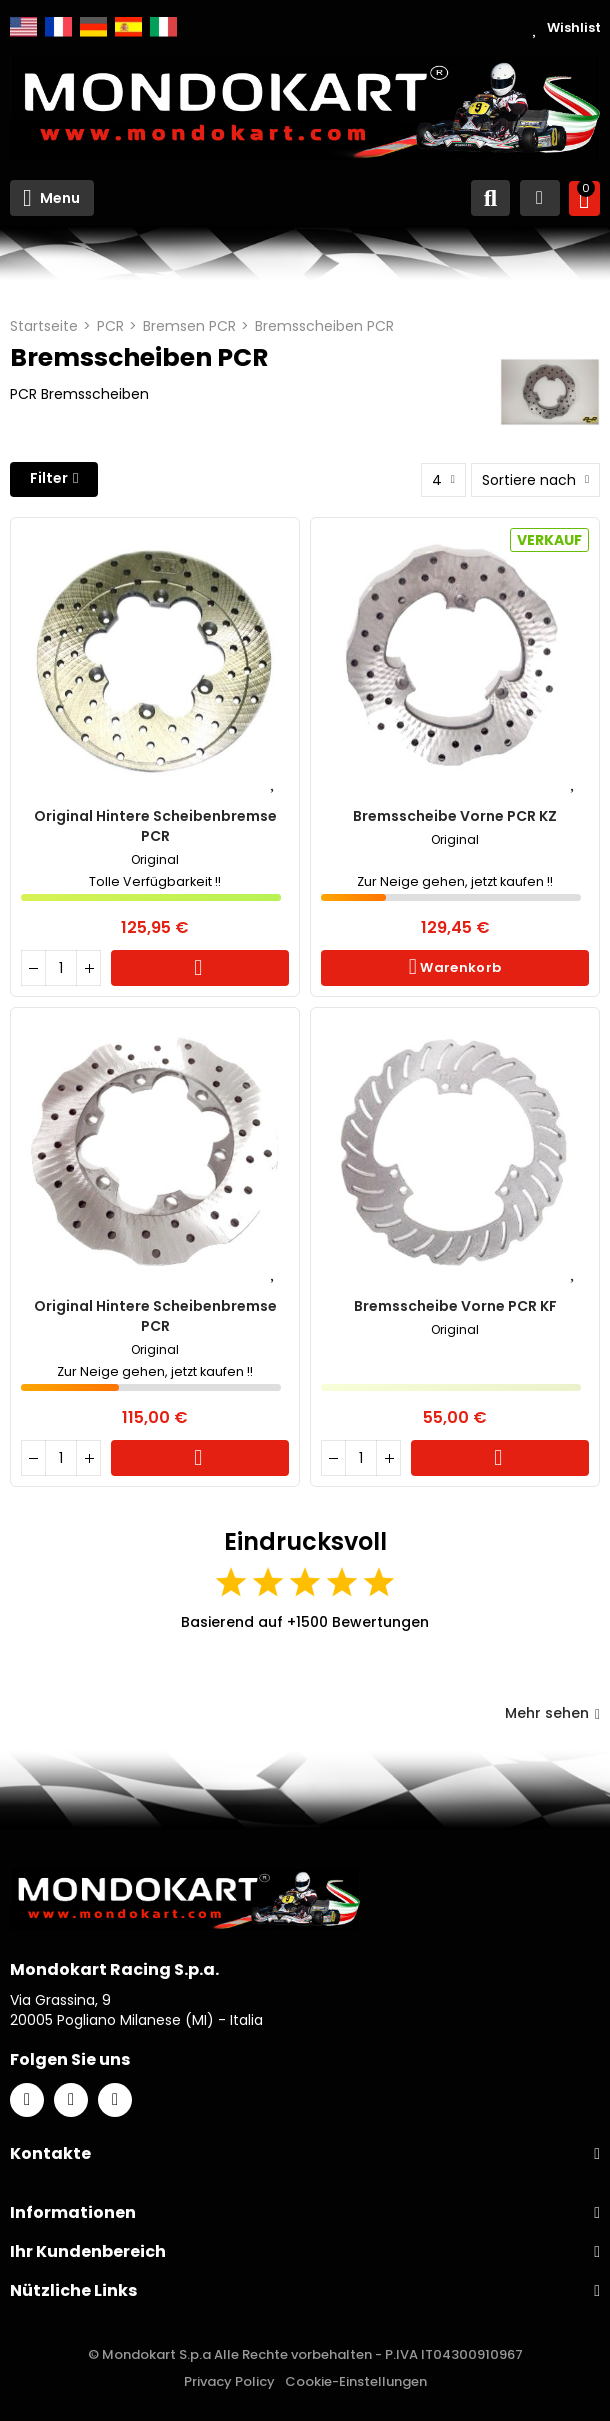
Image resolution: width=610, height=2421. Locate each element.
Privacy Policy (229, 2381)
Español (128, 27)
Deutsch (93, 27)
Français (58, 27)
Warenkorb (200, 968)
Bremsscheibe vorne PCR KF (455, 1306)
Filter (49, 478)
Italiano (163, 27)
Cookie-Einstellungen (356, 2381)
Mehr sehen (552, 1713)
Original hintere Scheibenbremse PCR (155, 826)
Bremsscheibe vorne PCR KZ (455, 816)
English (23, 27)
